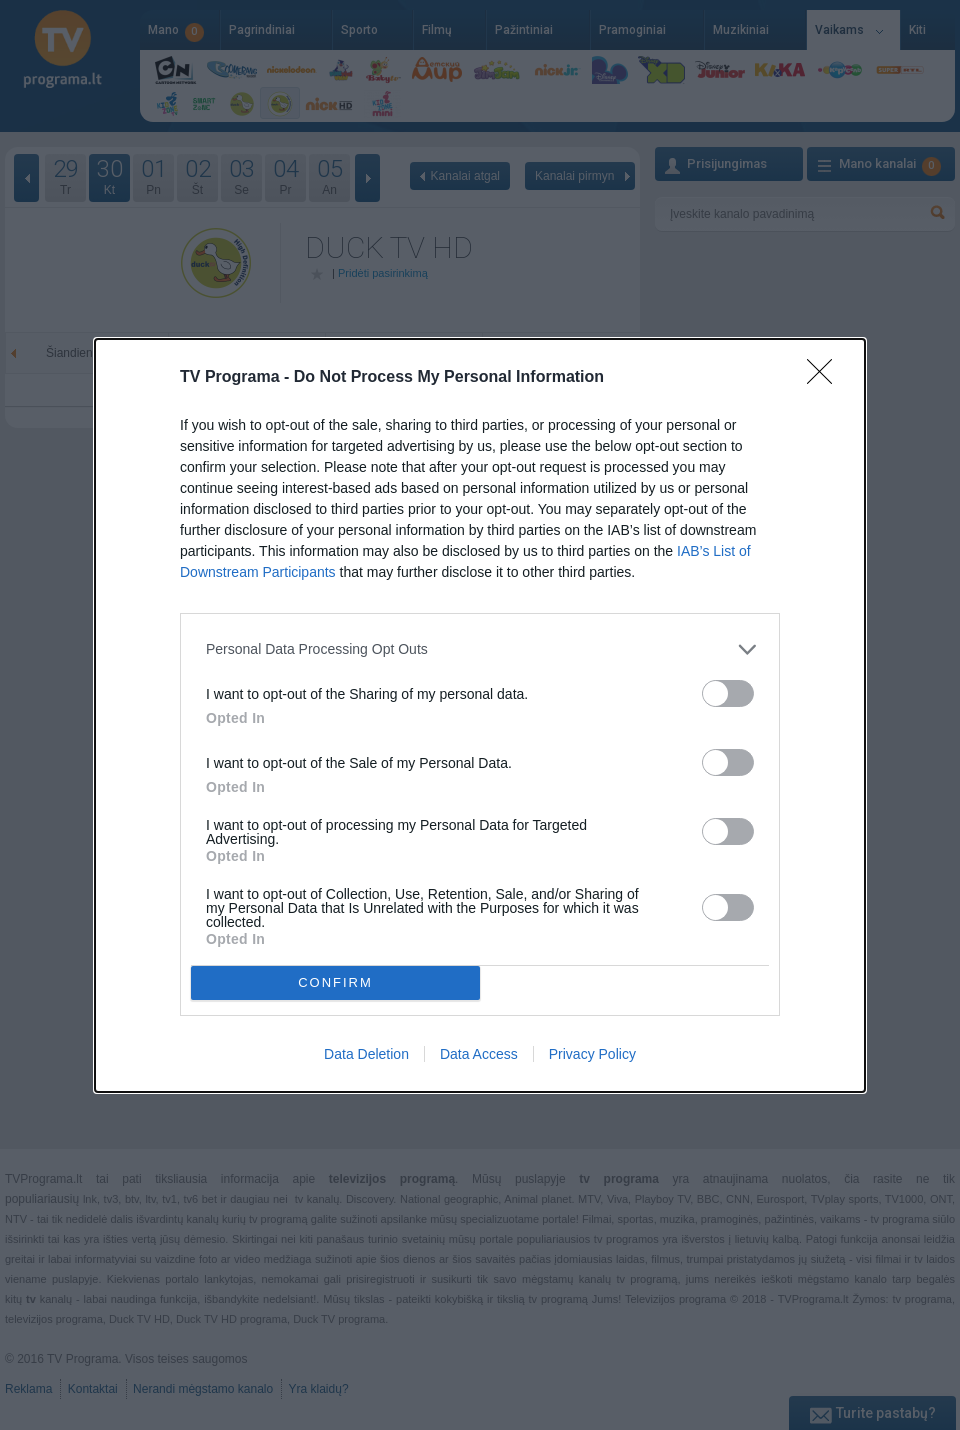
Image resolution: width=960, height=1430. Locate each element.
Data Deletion (366, 1054)
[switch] (728, 693)
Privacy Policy (592, 1054)
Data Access (479, 1054)
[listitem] (480, 649)
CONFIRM (335, 982)
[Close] (826, 378)
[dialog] (480, 715)
